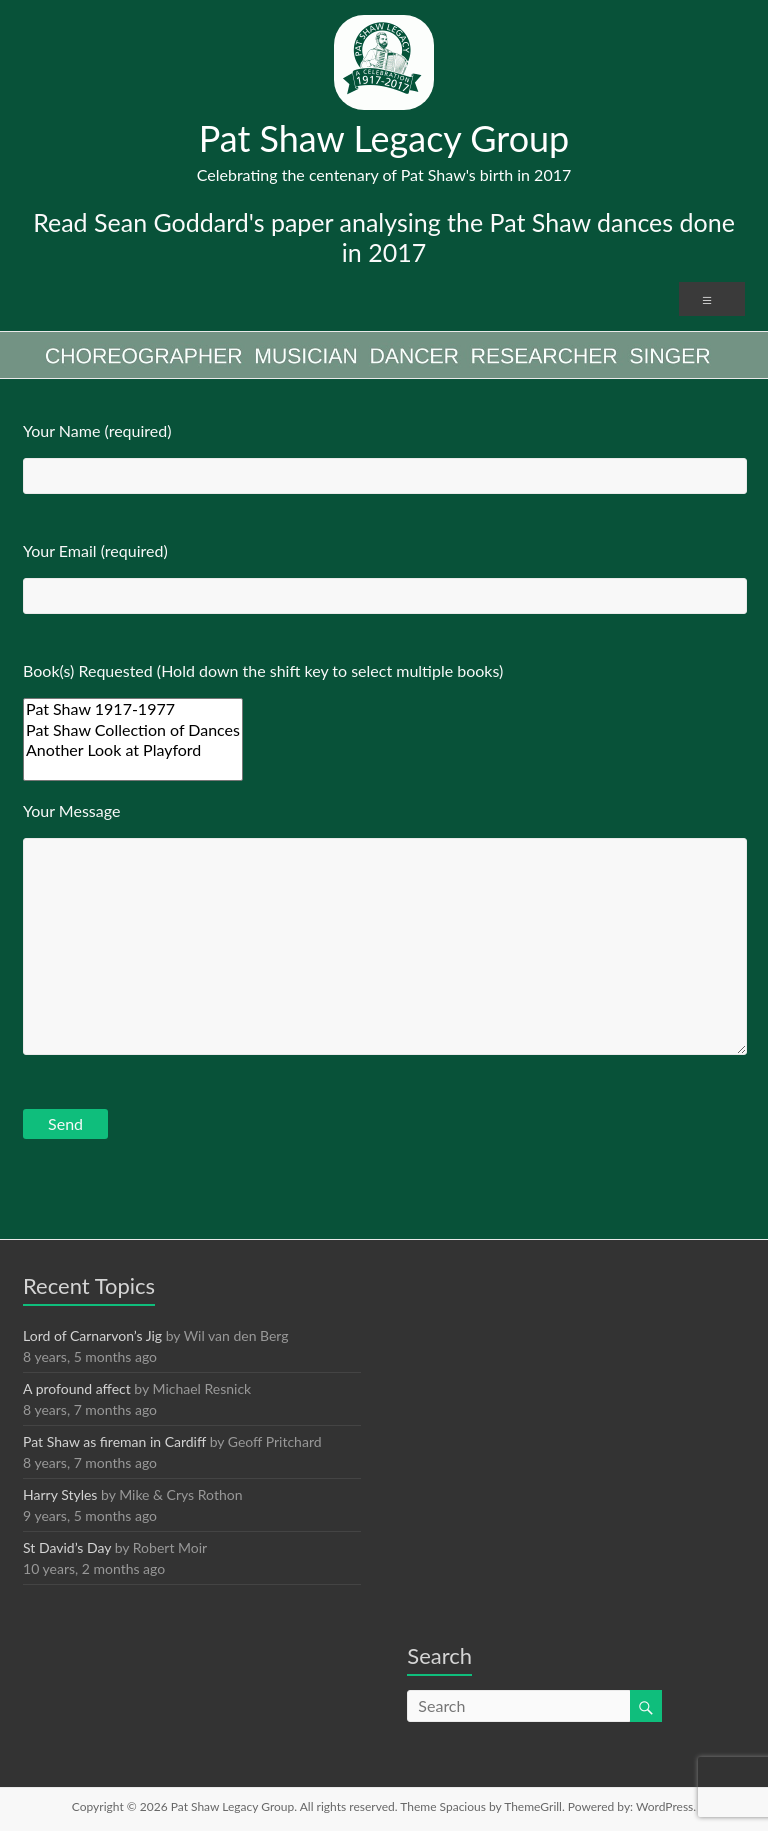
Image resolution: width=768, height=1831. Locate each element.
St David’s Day (67, 1547)
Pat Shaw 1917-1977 (133, 709)
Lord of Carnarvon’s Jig (92, 1335)
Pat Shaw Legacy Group (384, 138)
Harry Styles (60, 1494)
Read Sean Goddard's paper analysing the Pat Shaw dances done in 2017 (384, 237)
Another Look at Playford (133, 750)
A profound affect (77, 1388)
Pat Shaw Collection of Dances (133, 730)
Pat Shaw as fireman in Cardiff (114, 1441)
